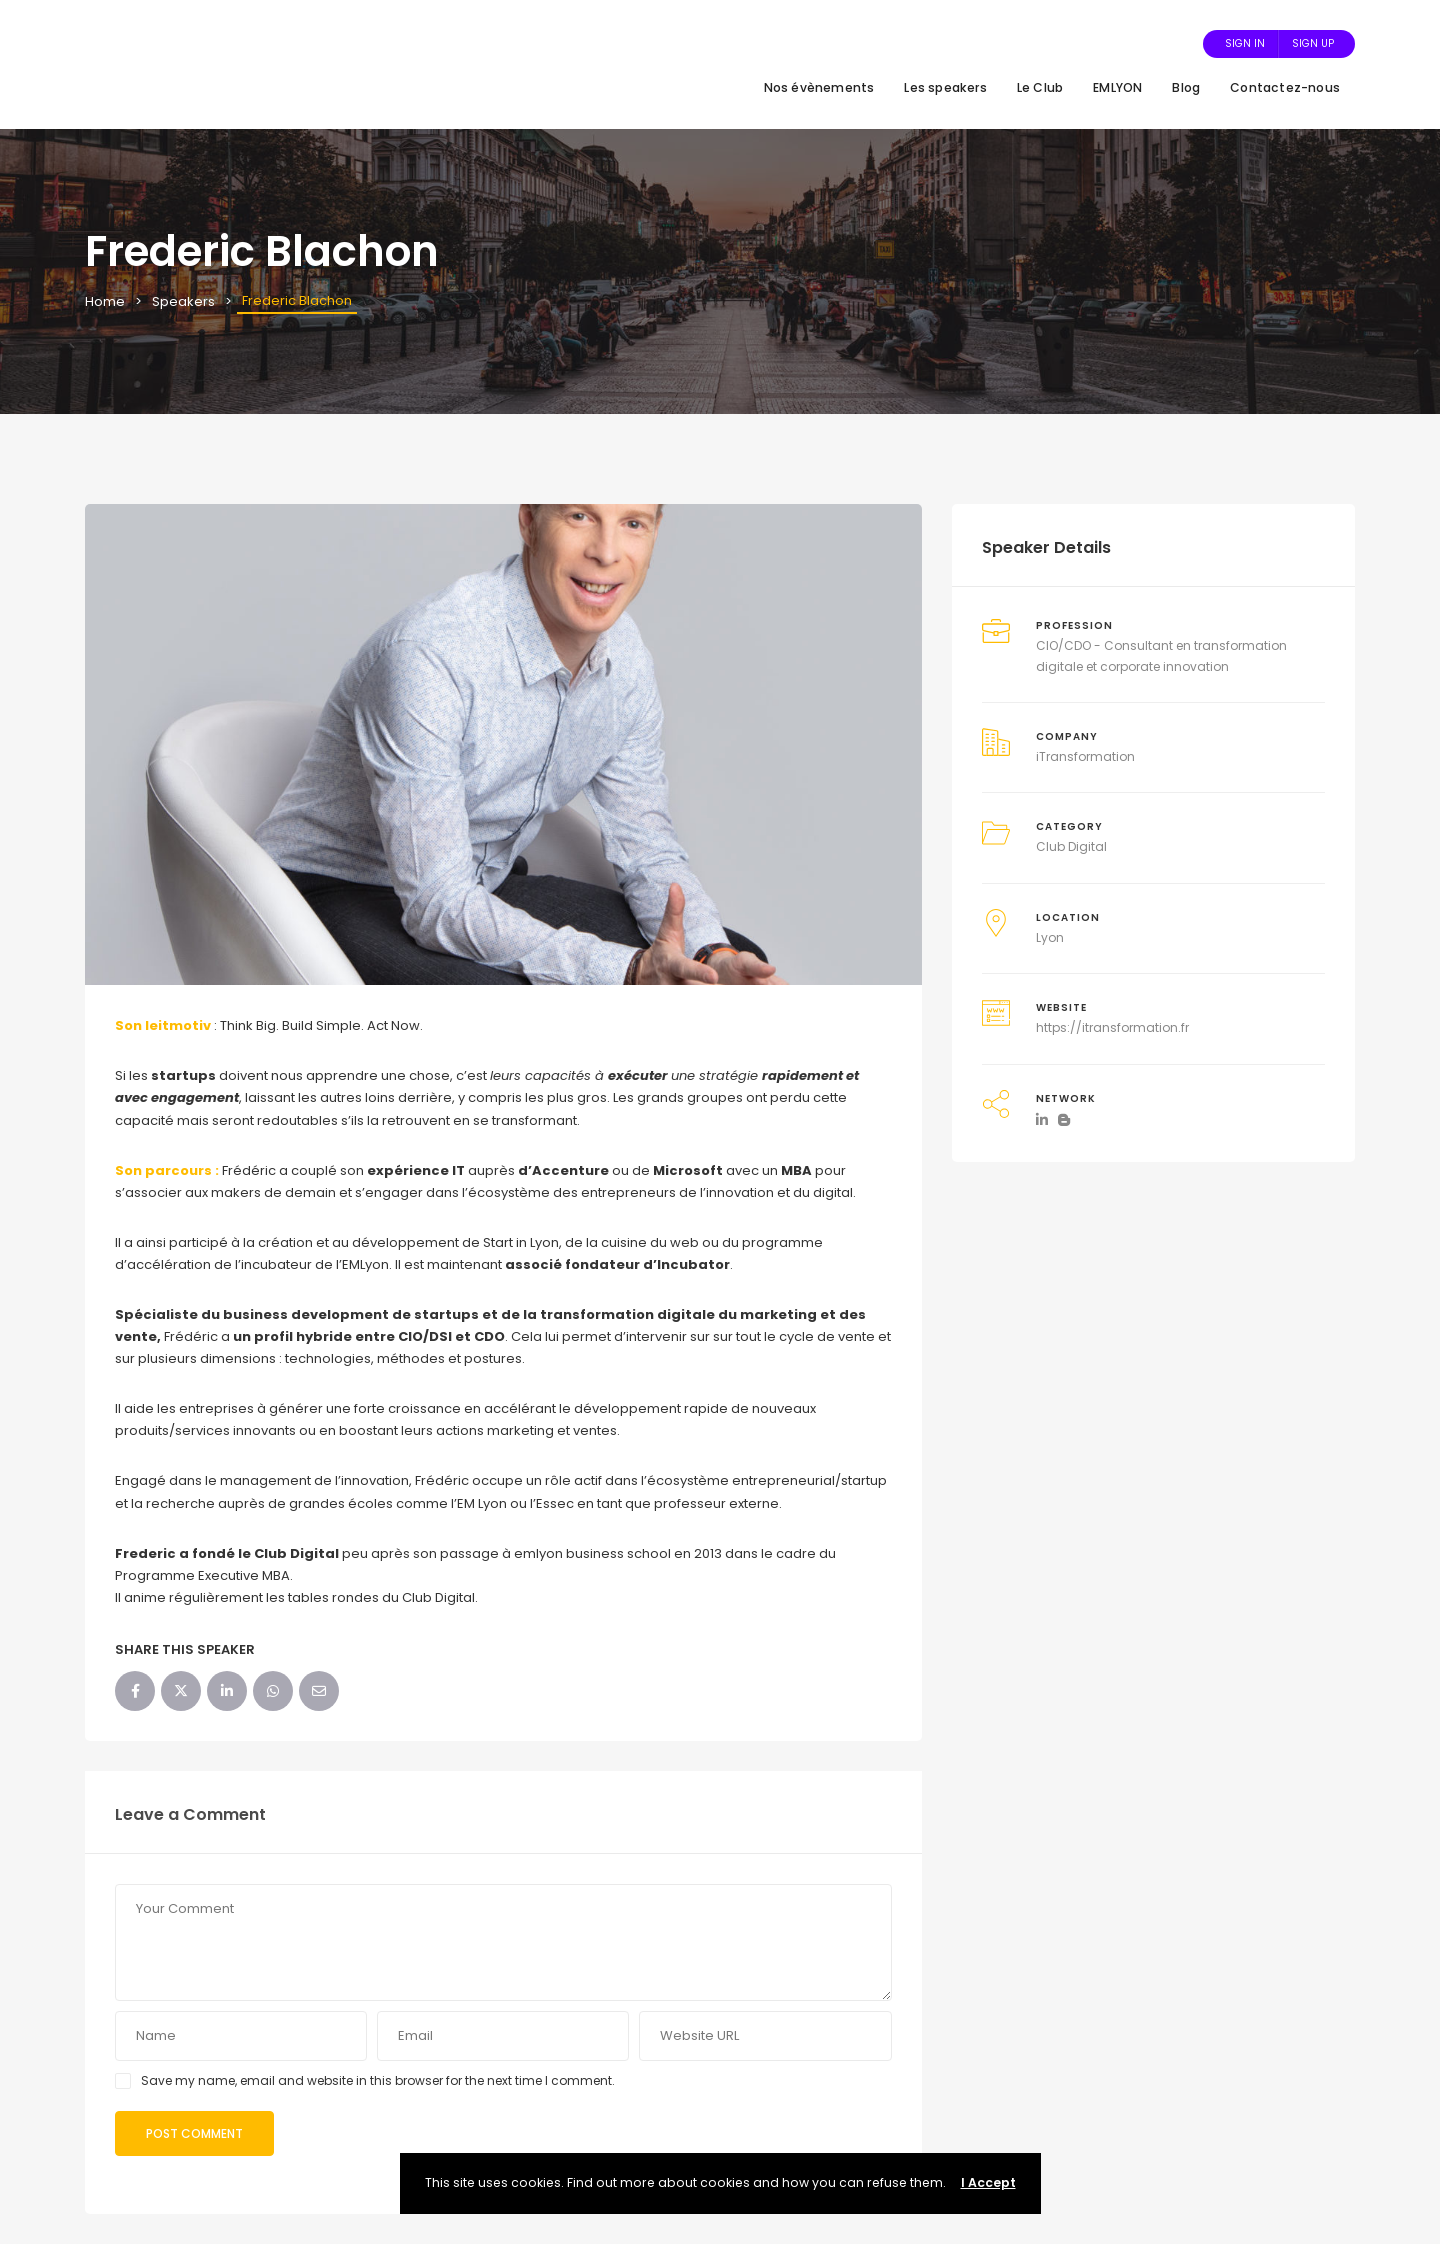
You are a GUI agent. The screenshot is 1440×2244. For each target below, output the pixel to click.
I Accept (988, 2182)
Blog (1186, 87)
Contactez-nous (1285, 87)
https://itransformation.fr (1112, 1027)
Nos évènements (819, 87)
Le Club (1040, 87)
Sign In (1245, 43)
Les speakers (945, 87)
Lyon (1050, 937)
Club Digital (1071, 846)
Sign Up (1313, 43)
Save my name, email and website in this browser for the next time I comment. (378, 2080)
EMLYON (1117, 87)
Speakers (183, 301)
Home (105, 301)
